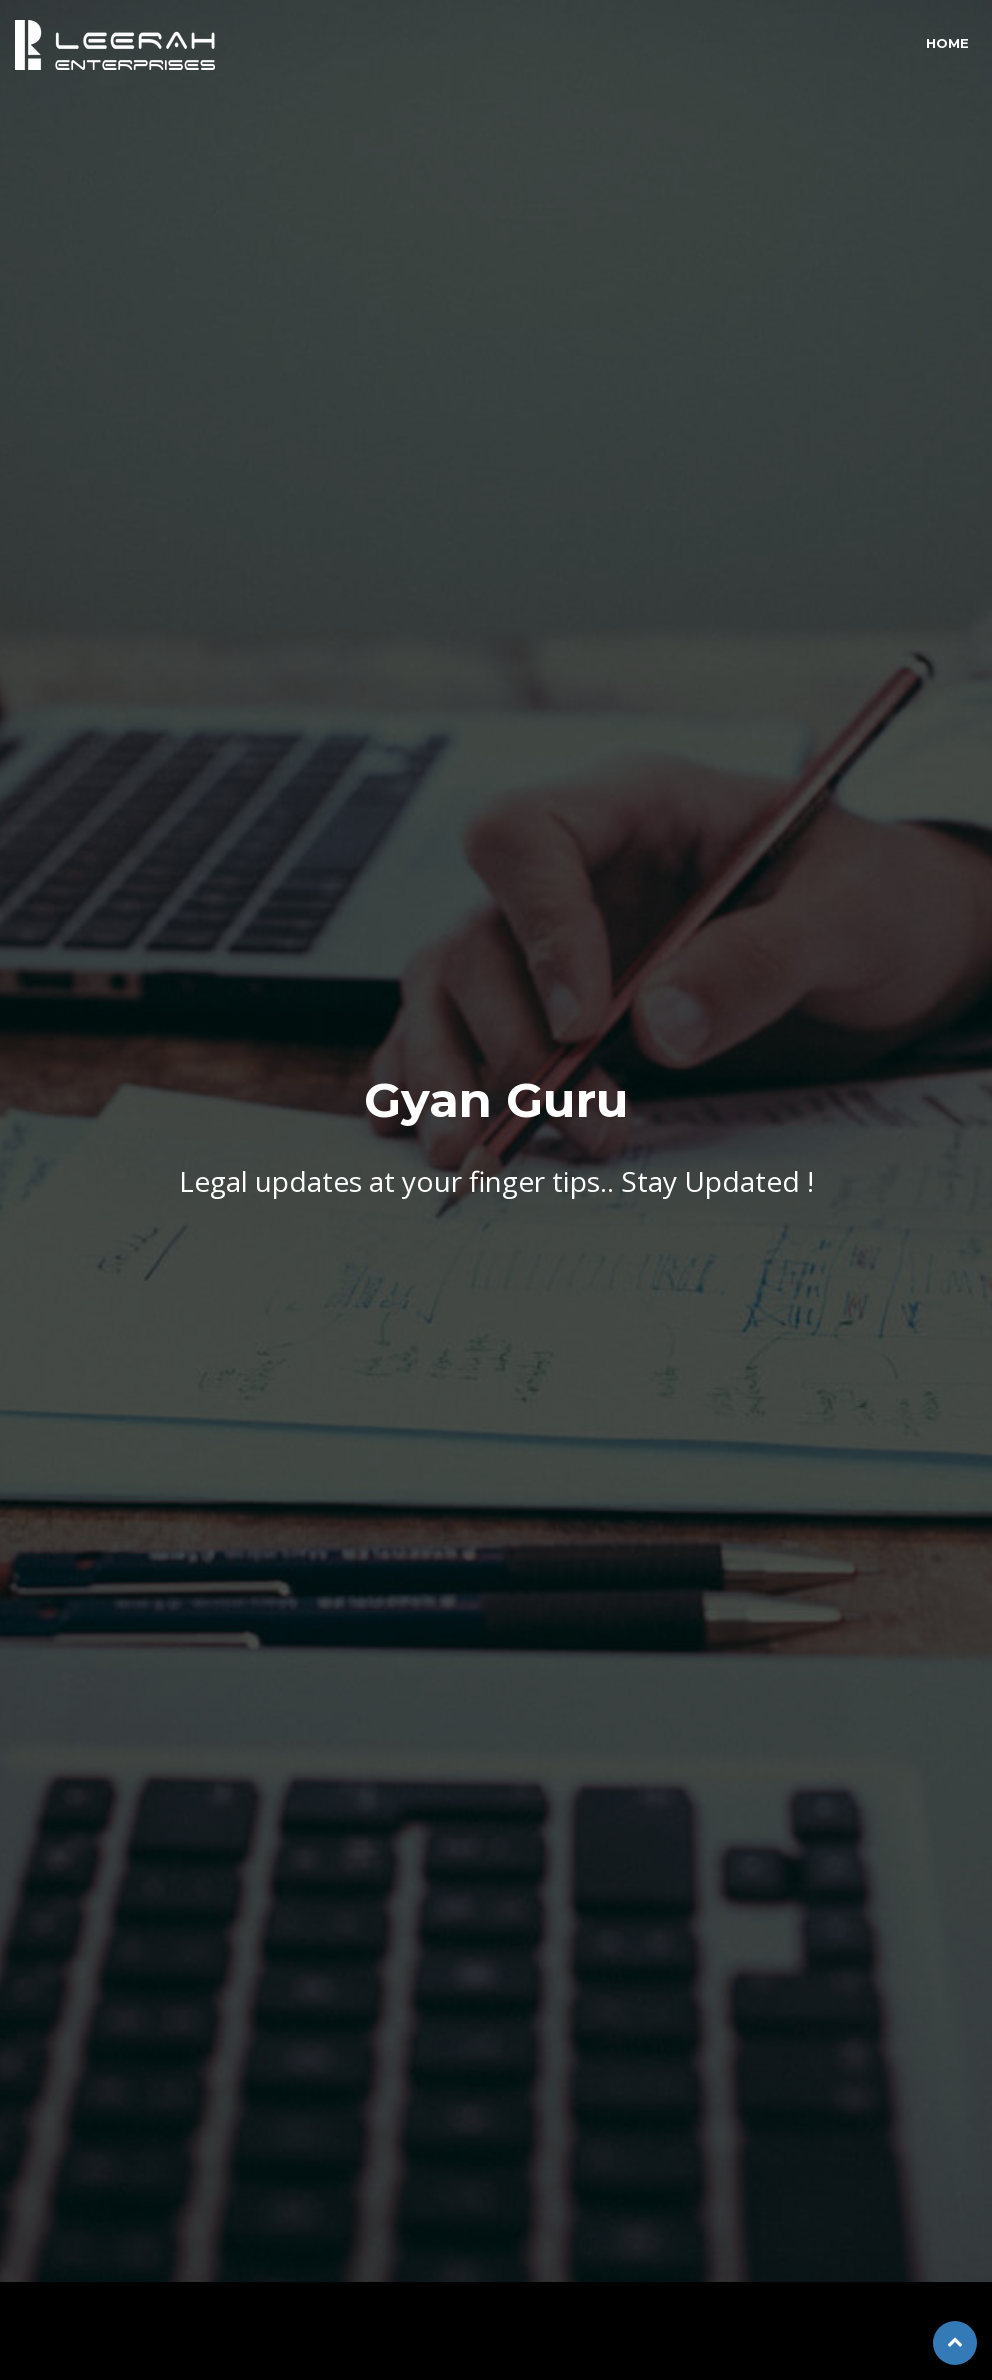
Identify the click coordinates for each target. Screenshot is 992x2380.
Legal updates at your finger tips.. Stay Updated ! (496, 1167)
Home (947, 43)
